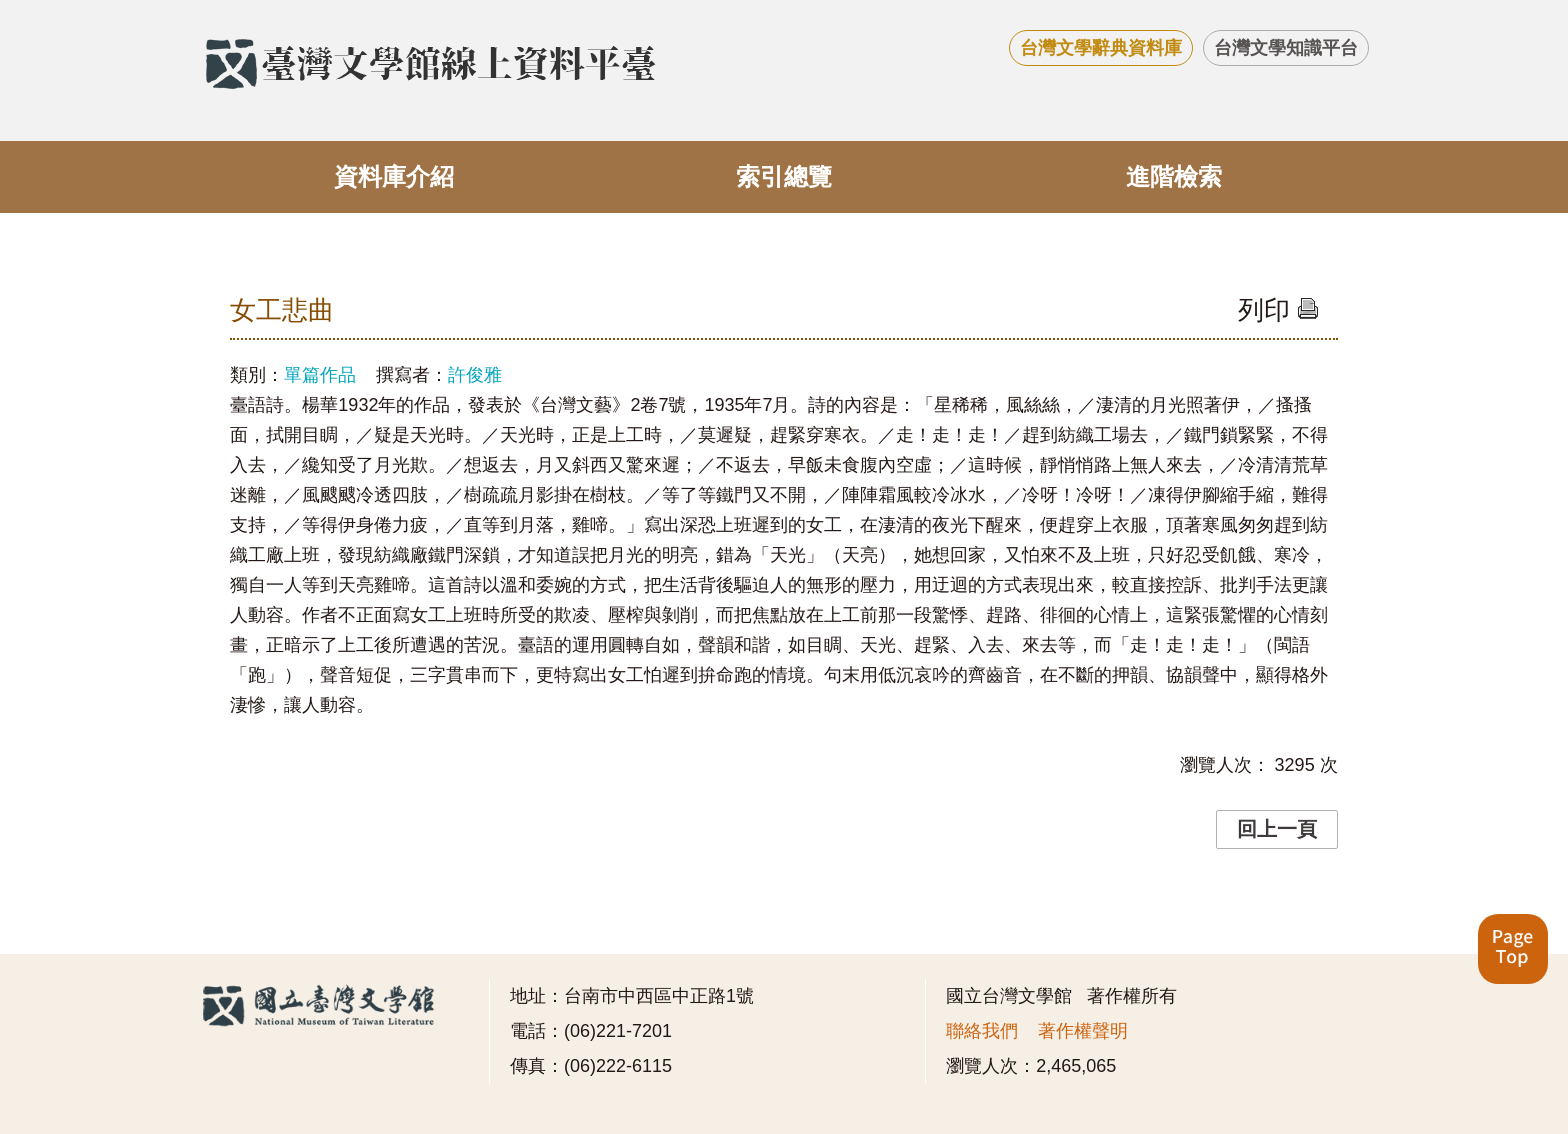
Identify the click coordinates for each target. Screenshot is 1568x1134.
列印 (1278, 310)
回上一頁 (1277, 829)
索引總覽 (784, 176)
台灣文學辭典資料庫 (1101, 48)
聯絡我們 (982, 1031)
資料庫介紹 (394, 176)
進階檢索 (1174, 176)
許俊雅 (475, 375)
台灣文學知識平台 (1286, 48)
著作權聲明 (1083, 1031)
